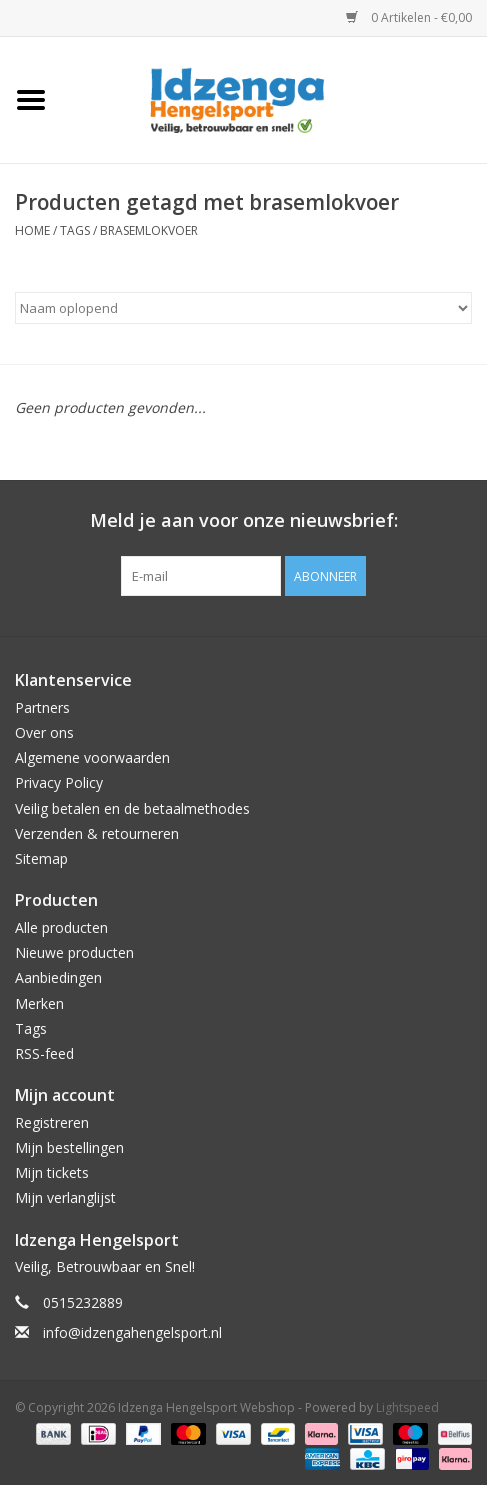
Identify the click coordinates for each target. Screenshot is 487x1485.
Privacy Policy (59, 782)
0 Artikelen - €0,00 (409, 17)
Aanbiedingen (58, 977)
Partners (42, 707)
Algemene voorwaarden (92, 757)
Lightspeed (407, 1407)
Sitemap (41, 858)
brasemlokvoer (149, 230)
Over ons (44, 732)
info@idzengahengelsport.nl (132, 1332)
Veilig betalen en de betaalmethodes (132, 808)
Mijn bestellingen (69, 1147)
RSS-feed (44, 1053)
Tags (75, 230)
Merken (39, 1003)
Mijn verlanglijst (65, 1197)
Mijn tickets (52, 1172)
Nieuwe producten (74, 952)
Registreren (52, 1122)
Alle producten (61, 927)
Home (32, 230)
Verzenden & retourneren (97, 833)
